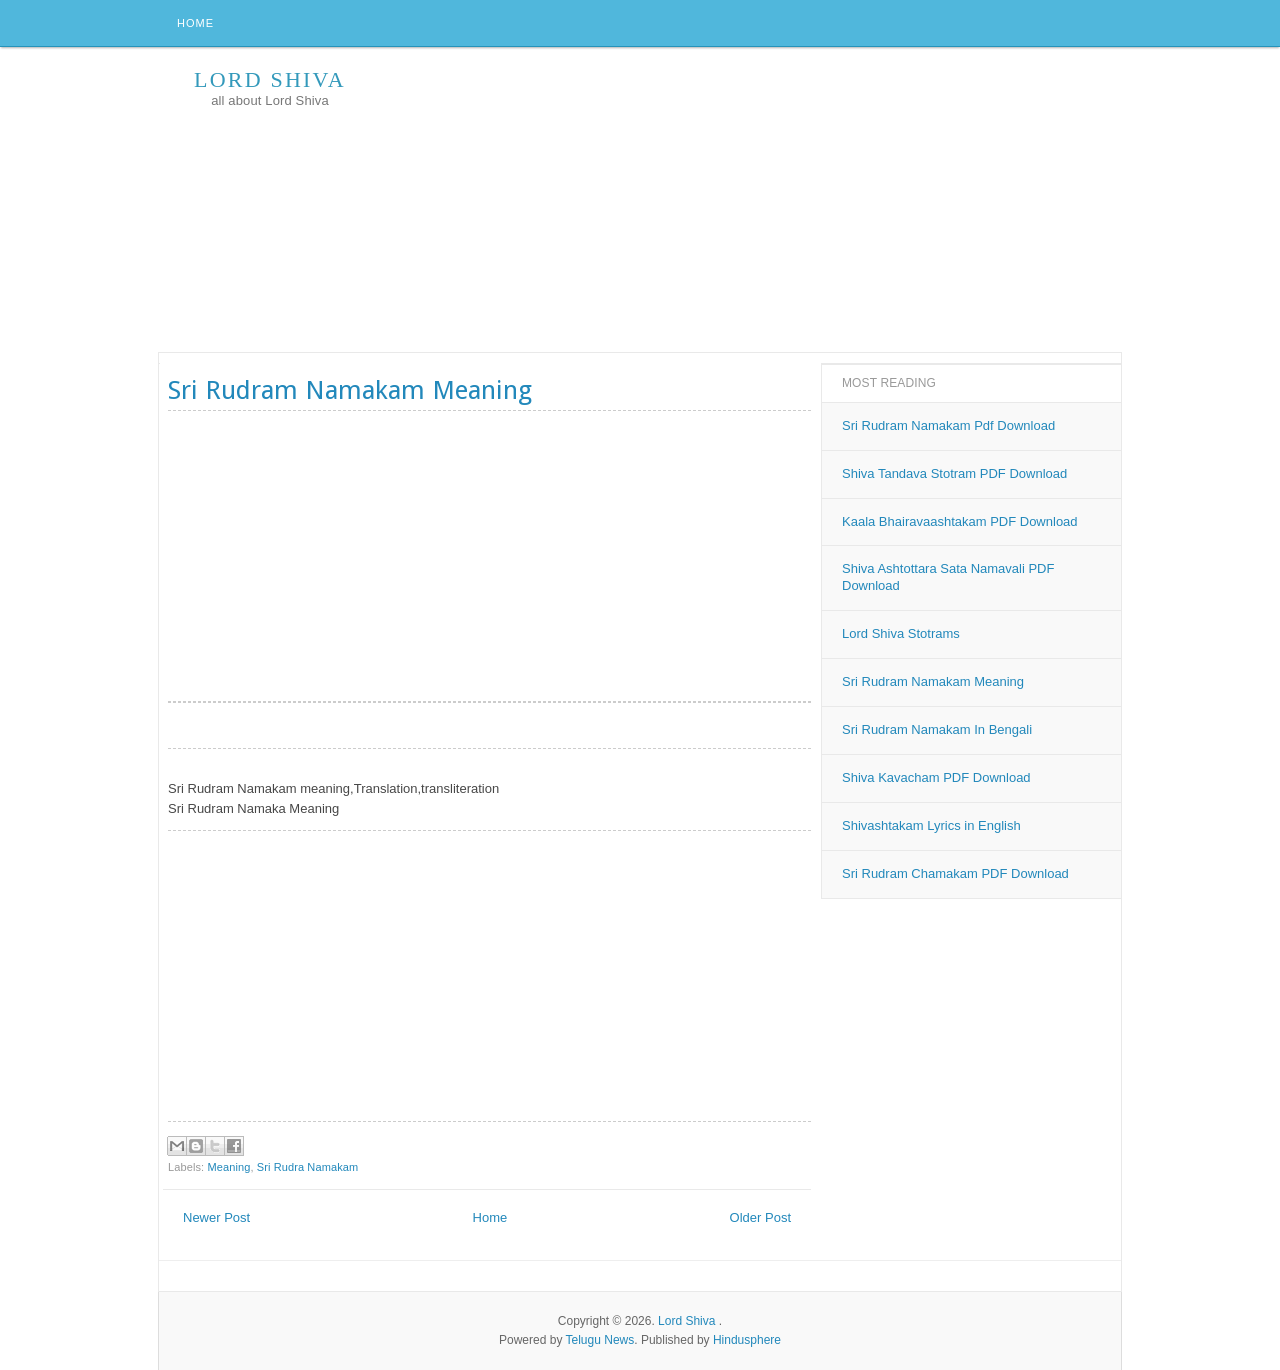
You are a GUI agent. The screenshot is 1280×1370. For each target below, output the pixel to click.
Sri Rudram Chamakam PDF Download (955, 873)
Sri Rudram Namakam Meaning (933, 681)
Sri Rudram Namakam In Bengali (937, 729)
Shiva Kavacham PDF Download (936, 777)
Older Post (760, 1217)
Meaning (228, 1167)
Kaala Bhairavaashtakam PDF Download (960, 521)
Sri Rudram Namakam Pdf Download (948, 425)
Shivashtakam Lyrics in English (931, 825)
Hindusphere (747, 1340)
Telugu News (600, 1340)
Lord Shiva (270, 79)
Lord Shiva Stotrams (901, 633)
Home (195, 23)
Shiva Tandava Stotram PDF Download (954, 473)
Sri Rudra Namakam (308, 1167)
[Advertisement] (757, 202)
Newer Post (216, 1217)
